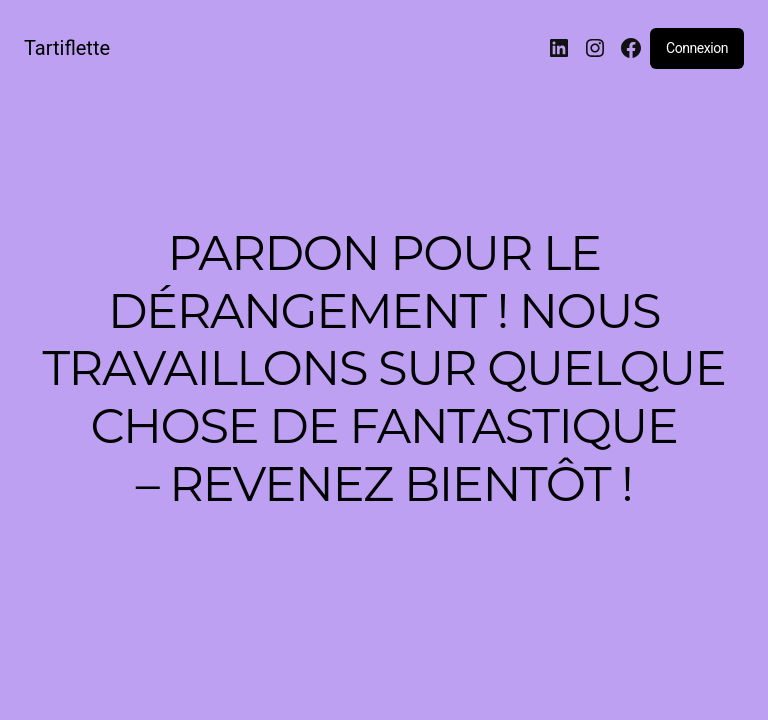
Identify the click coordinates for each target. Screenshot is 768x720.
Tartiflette (67, 48)
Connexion (697, 48)
